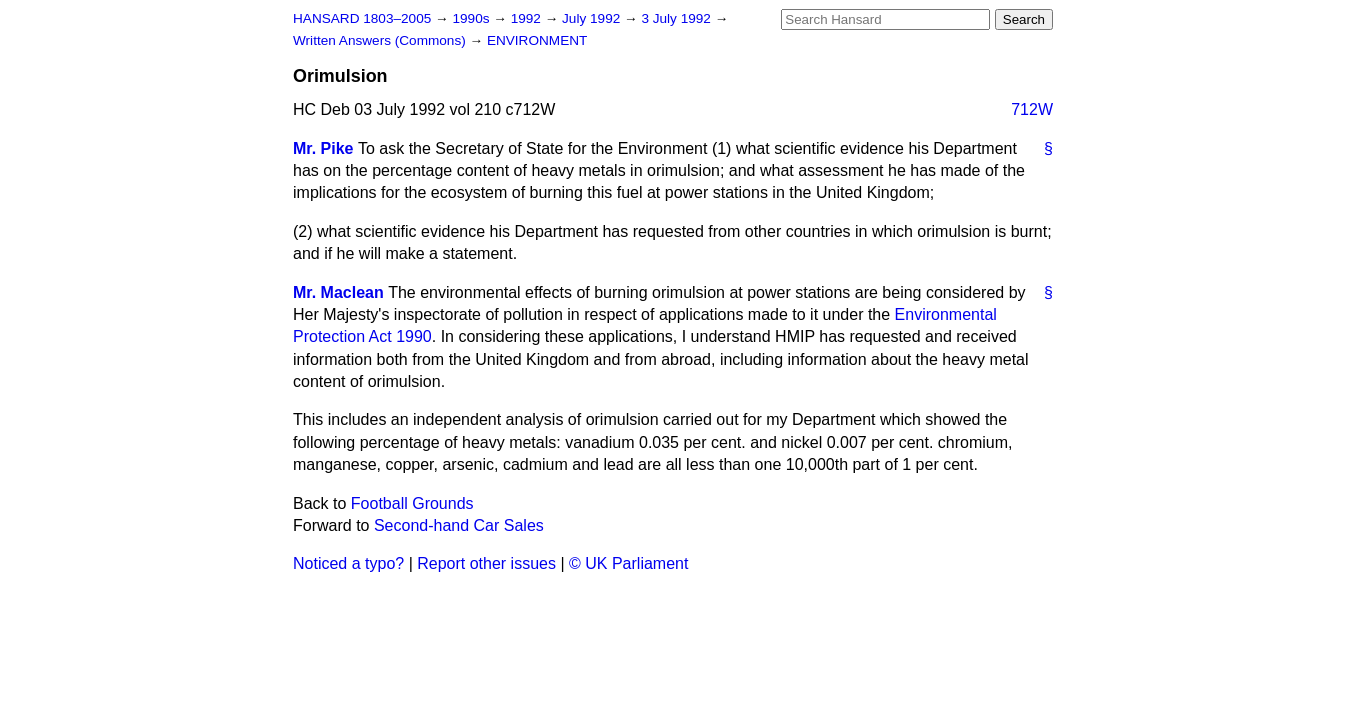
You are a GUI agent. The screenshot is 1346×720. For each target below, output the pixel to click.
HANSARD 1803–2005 (362, 18)
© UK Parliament (628, 563)
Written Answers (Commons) (381, 40)
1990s (472, 18)
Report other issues (486, 563)
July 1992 (593, 18)
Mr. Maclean (338, 292)
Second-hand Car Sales (459, 525)
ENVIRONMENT (537, 40)
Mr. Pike (323, 148)
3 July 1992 (677, 18)
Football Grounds (412, 503)
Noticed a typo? (348, 563)
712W (1032, 109)
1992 (528, 18)
